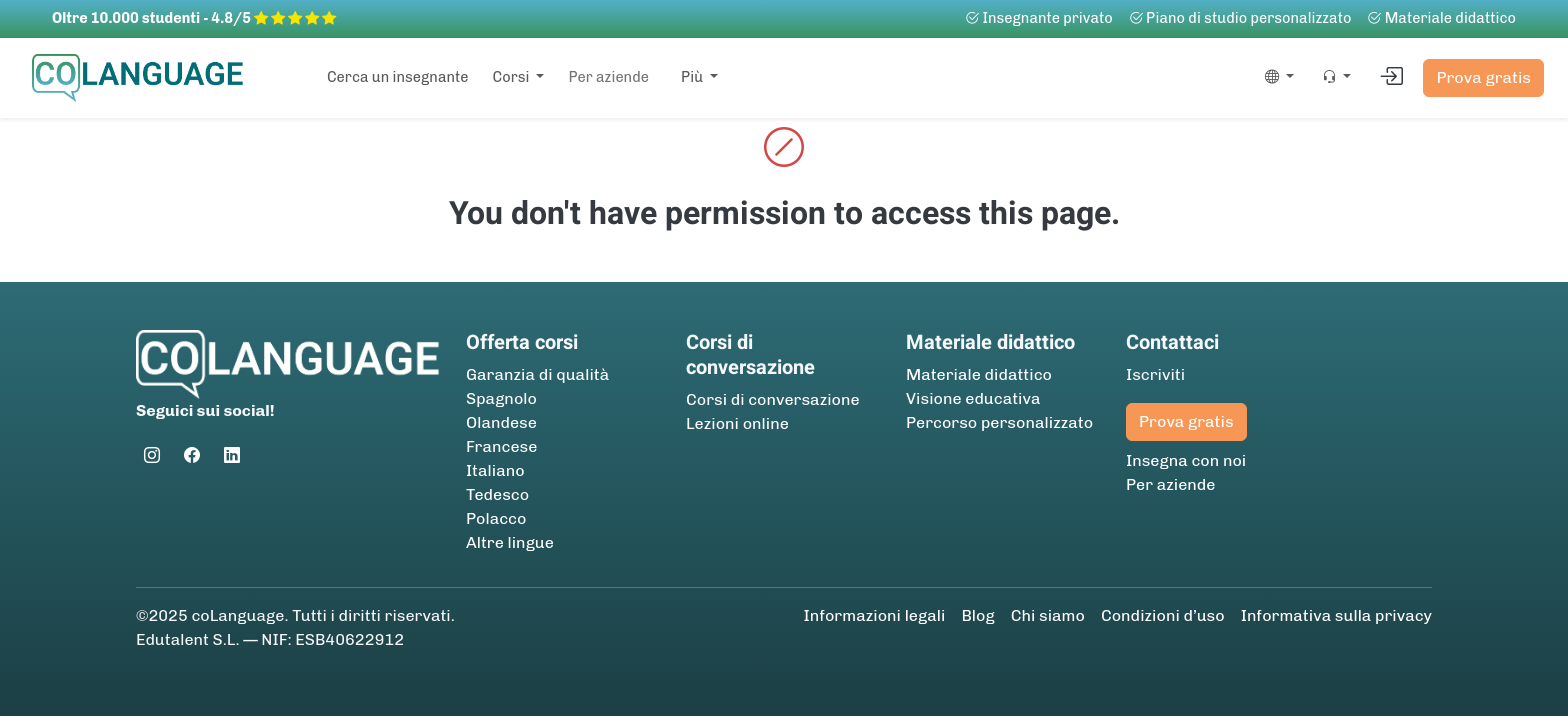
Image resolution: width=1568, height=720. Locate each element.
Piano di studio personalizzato (1240, 18)
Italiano (495, 470)
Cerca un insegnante (398, 77)
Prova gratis (1483, 77)
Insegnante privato (1039, 18)
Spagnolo (501, 398)
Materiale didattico (1441, 18)
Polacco (496, 518)
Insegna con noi (1186, 460)
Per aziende (608, 77)
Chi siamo (1048, 615)
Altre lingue (510, 542)
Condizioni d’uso (1163, 615)
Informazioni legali (875, 615)
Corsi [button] (513, 77)
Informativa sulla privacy (1336, 615)
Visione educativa (973, 398)
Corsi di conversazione (773, 399)
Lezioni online (737, 423)
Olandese (501, 422)
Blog (977, 615)
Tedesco (497, 494)
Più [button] (694, 77)
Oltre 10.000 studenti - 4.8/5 (194, 18)
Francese (501, 446)
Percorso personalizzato (999, 422)
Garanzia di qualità (537, 374)
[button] (1275, 78)
